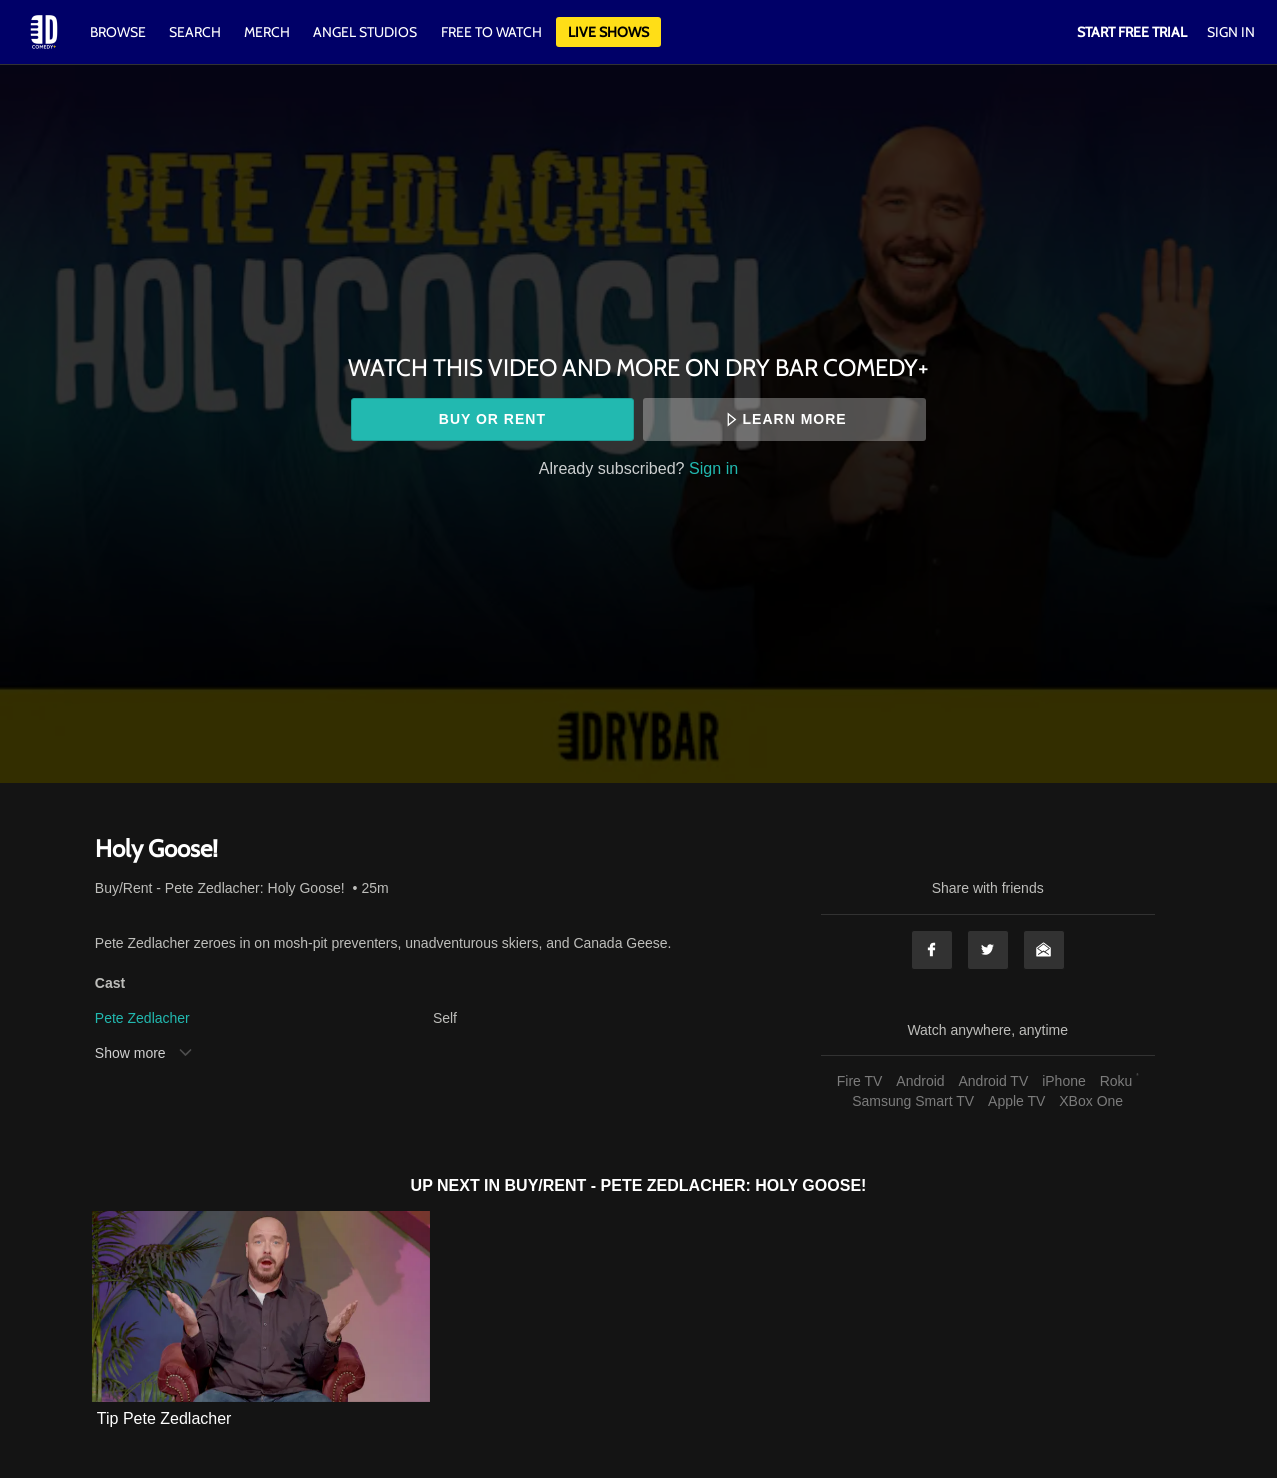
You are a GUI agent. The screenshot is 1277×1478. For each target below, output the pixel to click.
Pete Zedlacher (142, 1018)
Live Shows (608, 32)
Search (196, 32)
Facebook (932, 950)
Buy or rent (492, 419)
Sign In (1231, 32)
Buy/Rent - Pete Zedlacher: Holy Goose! (220, 888)
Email (1044, 950)
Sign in (713, 468)
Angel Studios (365, 32)
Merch (267, 32)
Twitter (988, 950)
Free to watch (491, 32)
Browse (119, 32)
